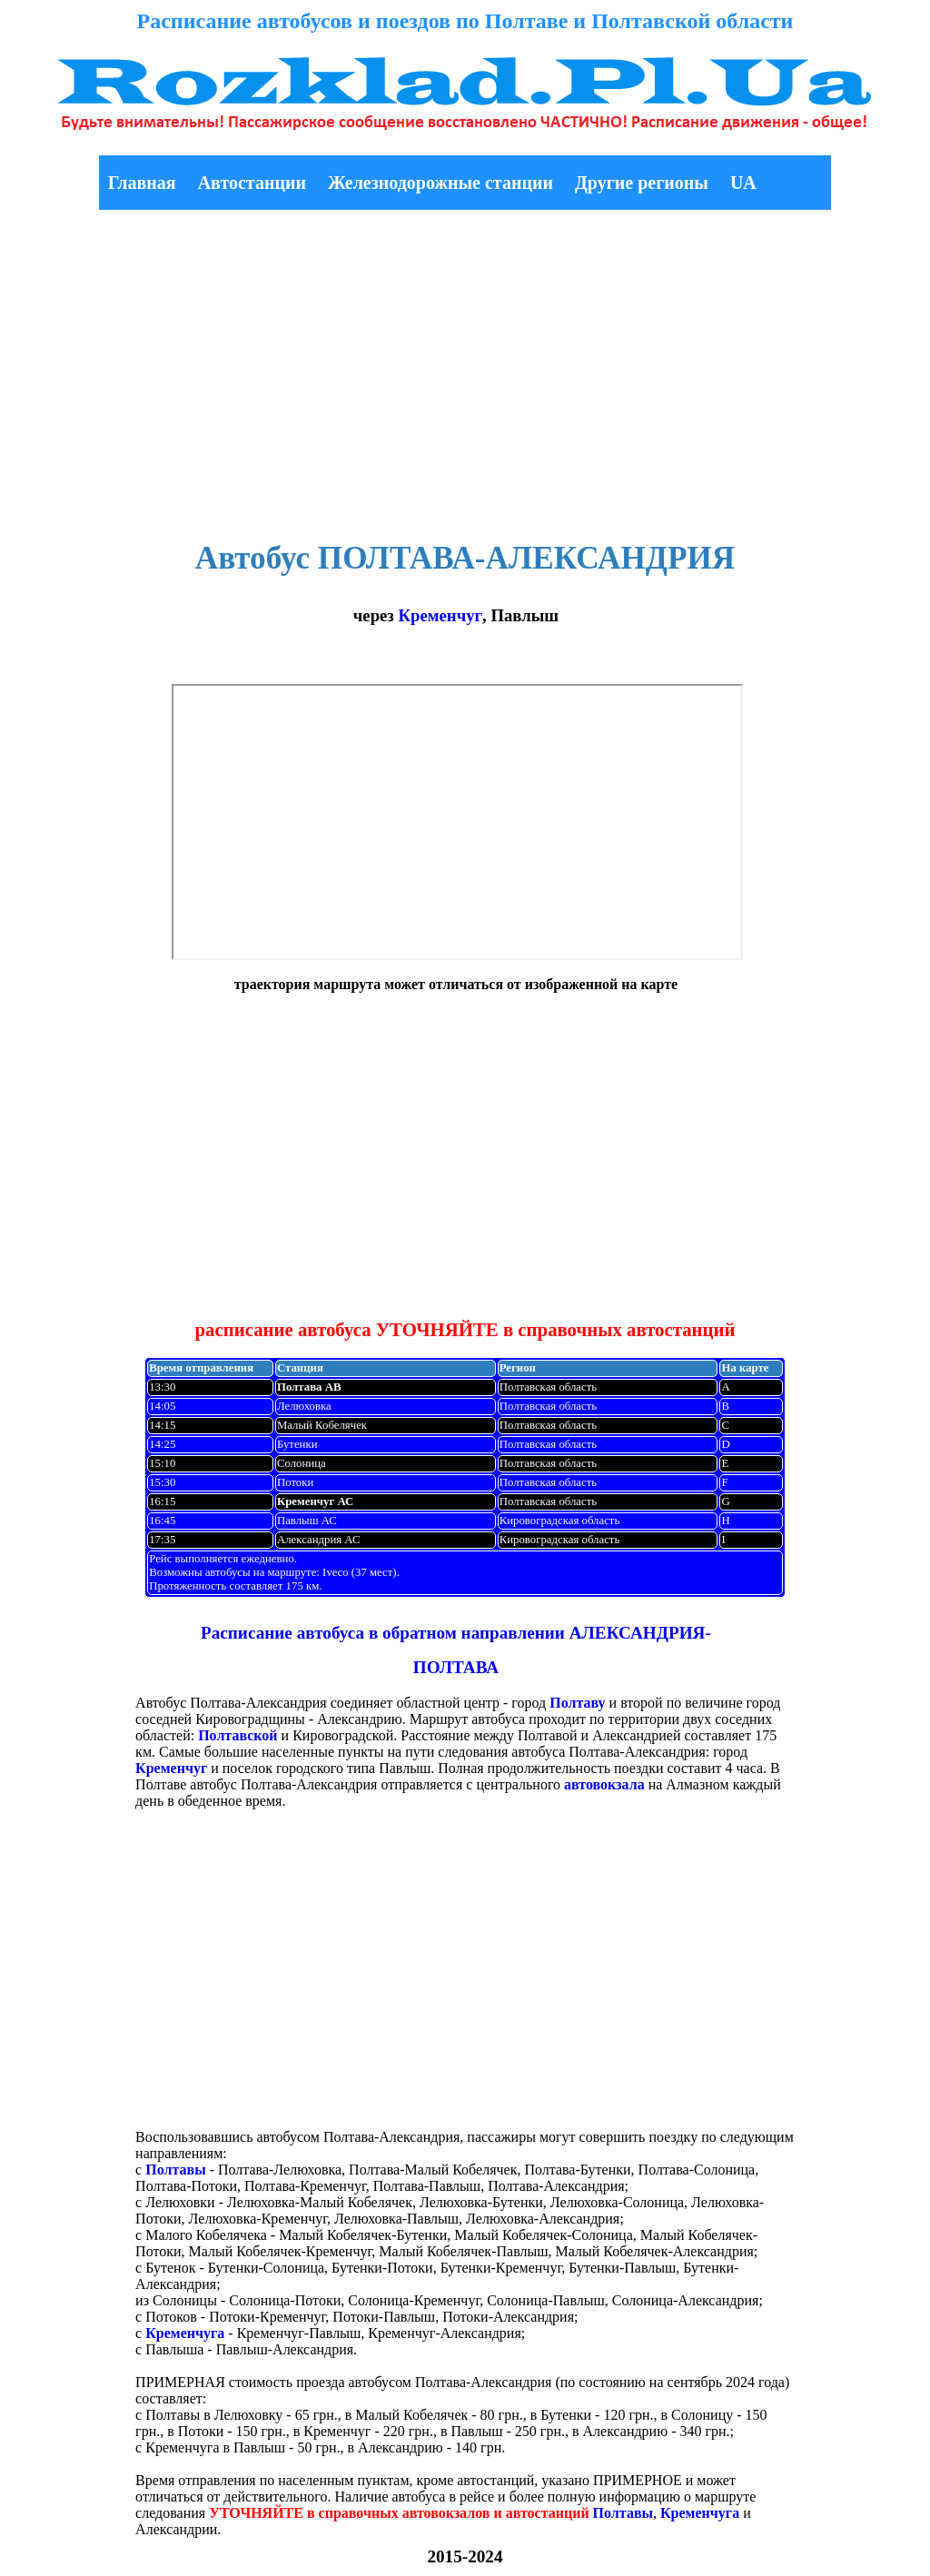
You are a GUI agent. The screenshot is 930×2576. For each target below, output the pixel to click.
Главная (142, 183)
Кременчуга (184, 2333)
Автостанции (252, 183)
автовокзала (604, 1784)
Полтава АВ (309, 1387)
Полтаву (577, 1702)
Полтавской (237, 1735)
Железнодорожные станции (440, 183)
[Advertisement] (465, 370)
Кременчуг (440, 615)
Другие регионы (641, 183)
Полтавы (175, 2169)
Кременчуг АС (315, 1501)
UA (743, 183)
